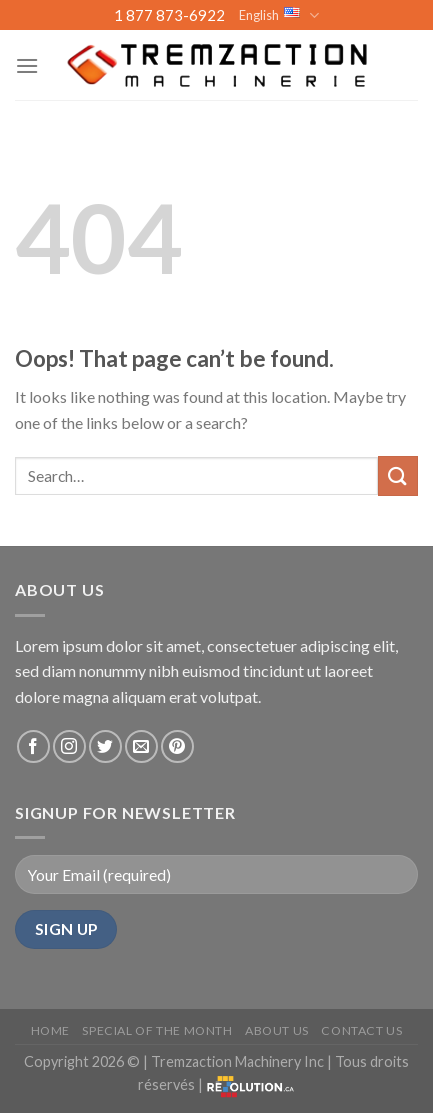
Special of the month (157, 1030)
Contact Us (361, 1030)
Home (50, 1030)
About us (277, 1030)
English (278, 15)
